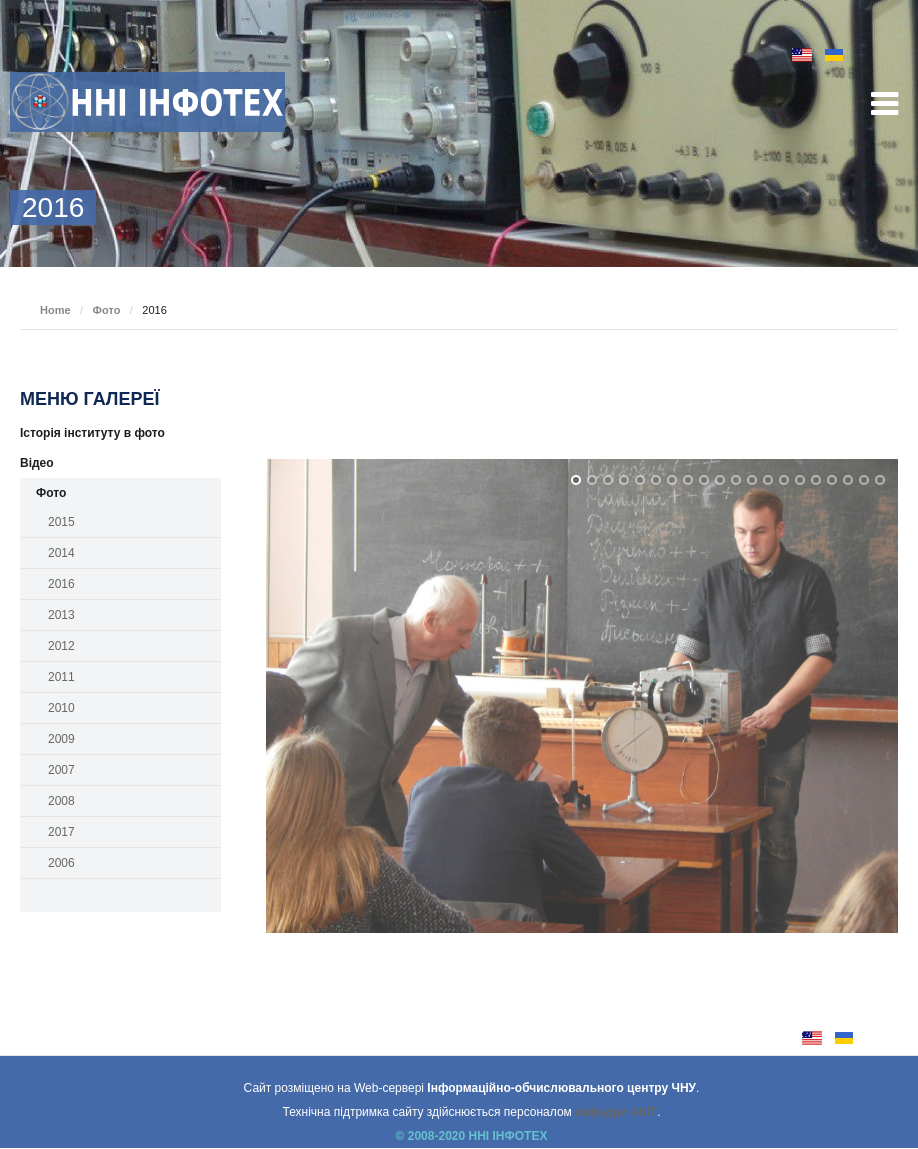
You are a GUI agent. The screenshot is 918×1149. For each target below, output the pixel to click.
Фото (107, 310)
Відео (37, 463)
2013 (61, 615)
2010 (61, 708)
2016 (61, 584)
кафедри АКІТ (616, 1112)
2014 (61, 553)
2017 (61, 832)
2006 (61, 863)
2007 (61, 770)
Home (55, 310)
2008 (61, 801)
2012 (61, 646)
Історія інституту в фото (92, 433)
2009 (61, 739)
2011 (61, 677)
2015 (61, 522)
